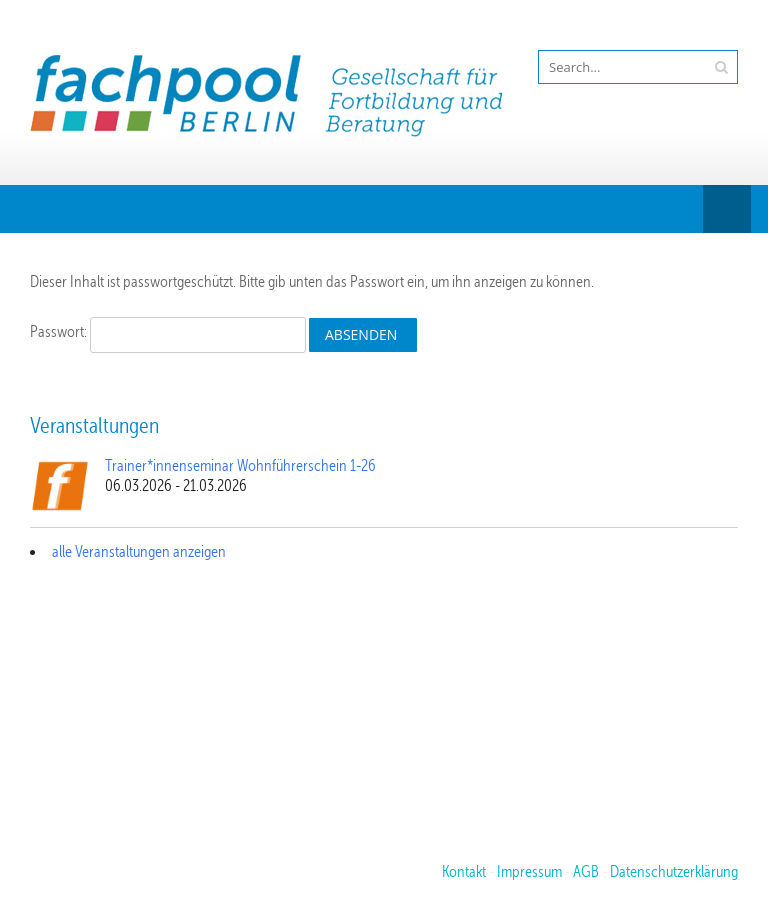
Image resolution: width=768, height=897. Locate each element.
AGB (586, 872)
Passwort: (168, 332)
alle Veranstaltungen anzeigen (139, 552)
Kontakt (464, 872)
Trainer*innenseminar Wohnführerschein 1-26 (240, 466)
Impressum (529, 872)
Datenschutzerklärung (674, 872)
